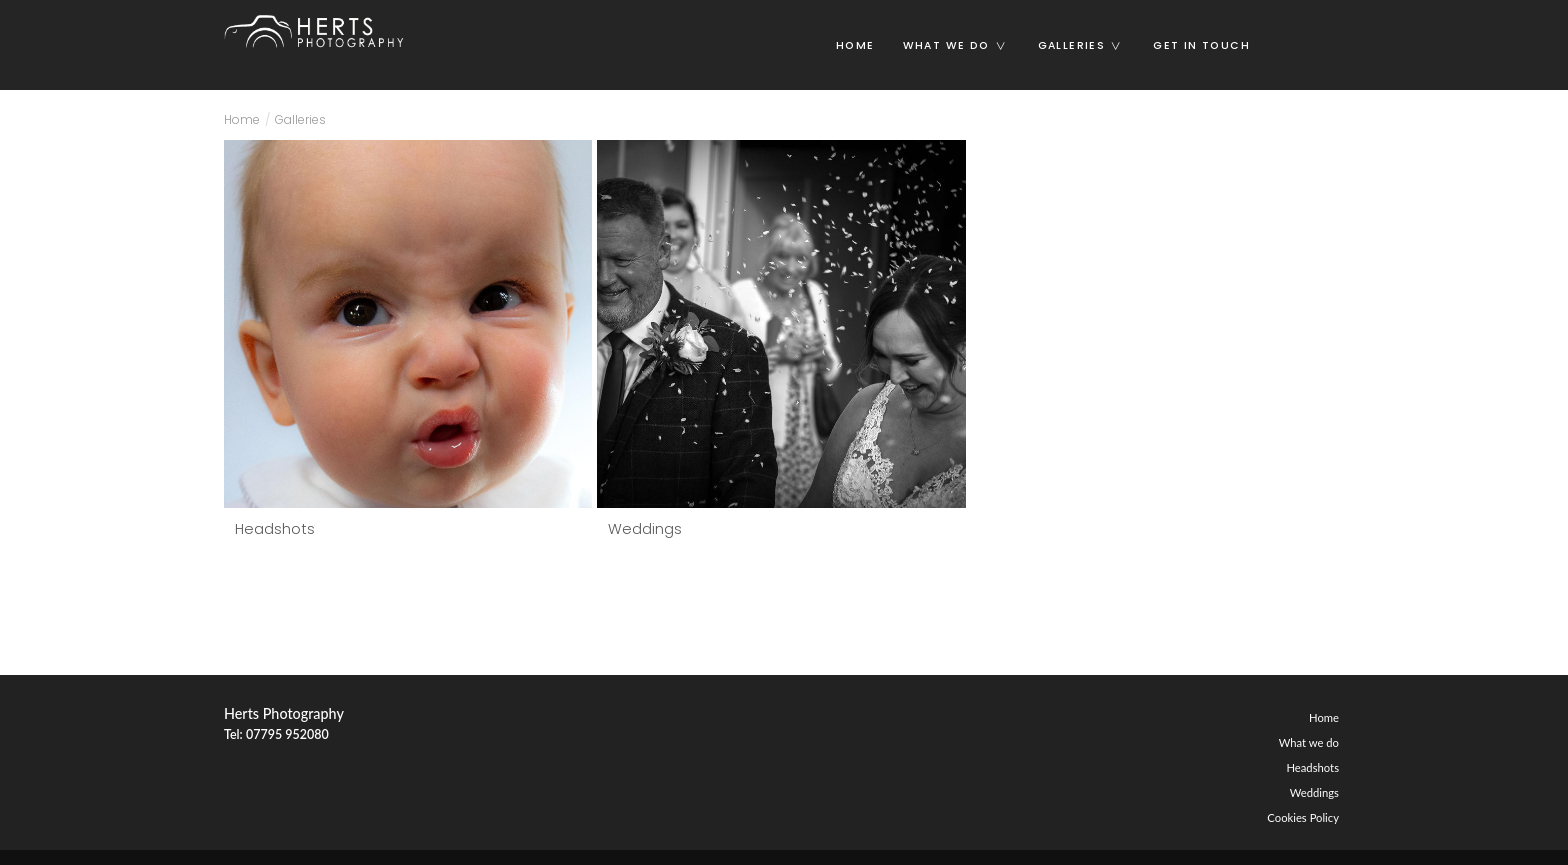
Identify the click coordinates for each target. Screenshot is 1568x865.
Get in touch (1201, 45)
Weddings (645, 529)
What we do (962, 46)
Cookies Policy (1303, 817)
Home (855, 45)
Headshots (275, 529)
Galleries (1088, 46)
